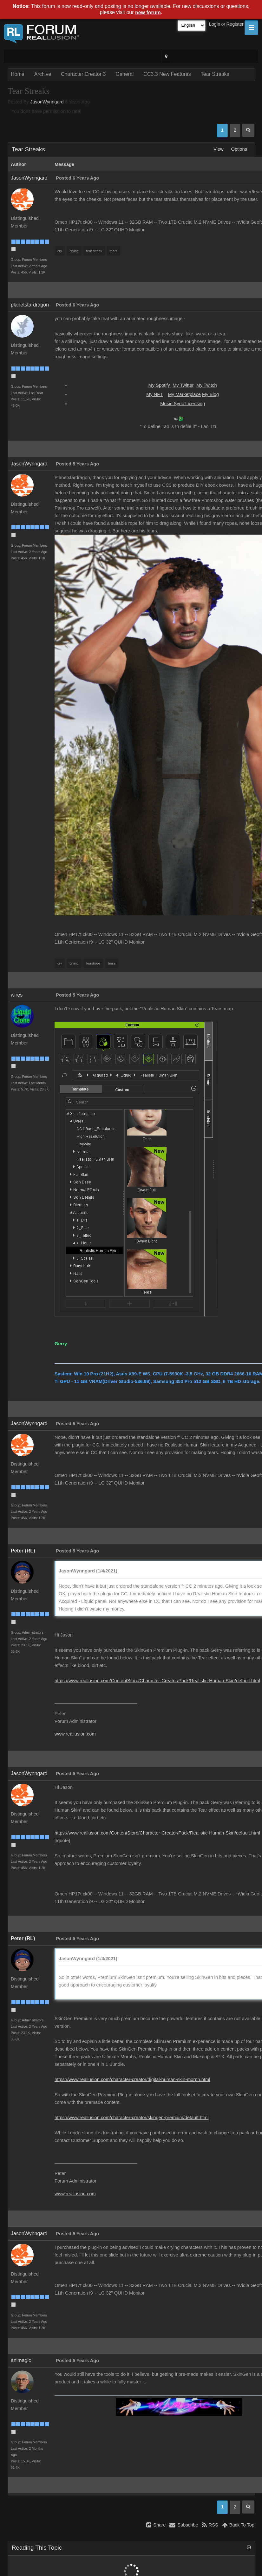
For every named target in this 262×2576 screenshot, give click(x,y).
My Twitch (206, 385)
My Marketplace (184, 394)
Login (214, 24)
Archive (42, 74)
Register (235, 24)
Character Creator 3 (83, 74)
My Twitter (183, 385)
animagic (21, 2360)
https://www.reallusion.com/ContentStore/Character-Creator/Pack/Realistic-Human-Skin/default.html (157, 1680)
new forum (148, 12)
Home (17, 74)
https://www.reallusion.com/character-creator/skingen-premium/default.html (131, 2117)
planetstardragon (30, 304)
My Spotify (160, 385)
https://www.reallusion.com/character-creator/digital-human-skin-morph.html (132, 2079)
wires (17, 995)
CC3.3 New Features (167, 74)
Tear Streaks (215, 74)
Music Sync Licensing (182, 403)
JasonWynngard (47, 101)
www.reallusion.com (75, 1733)
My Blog (210, 394)
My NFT (154, 394)
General (124, 74)
